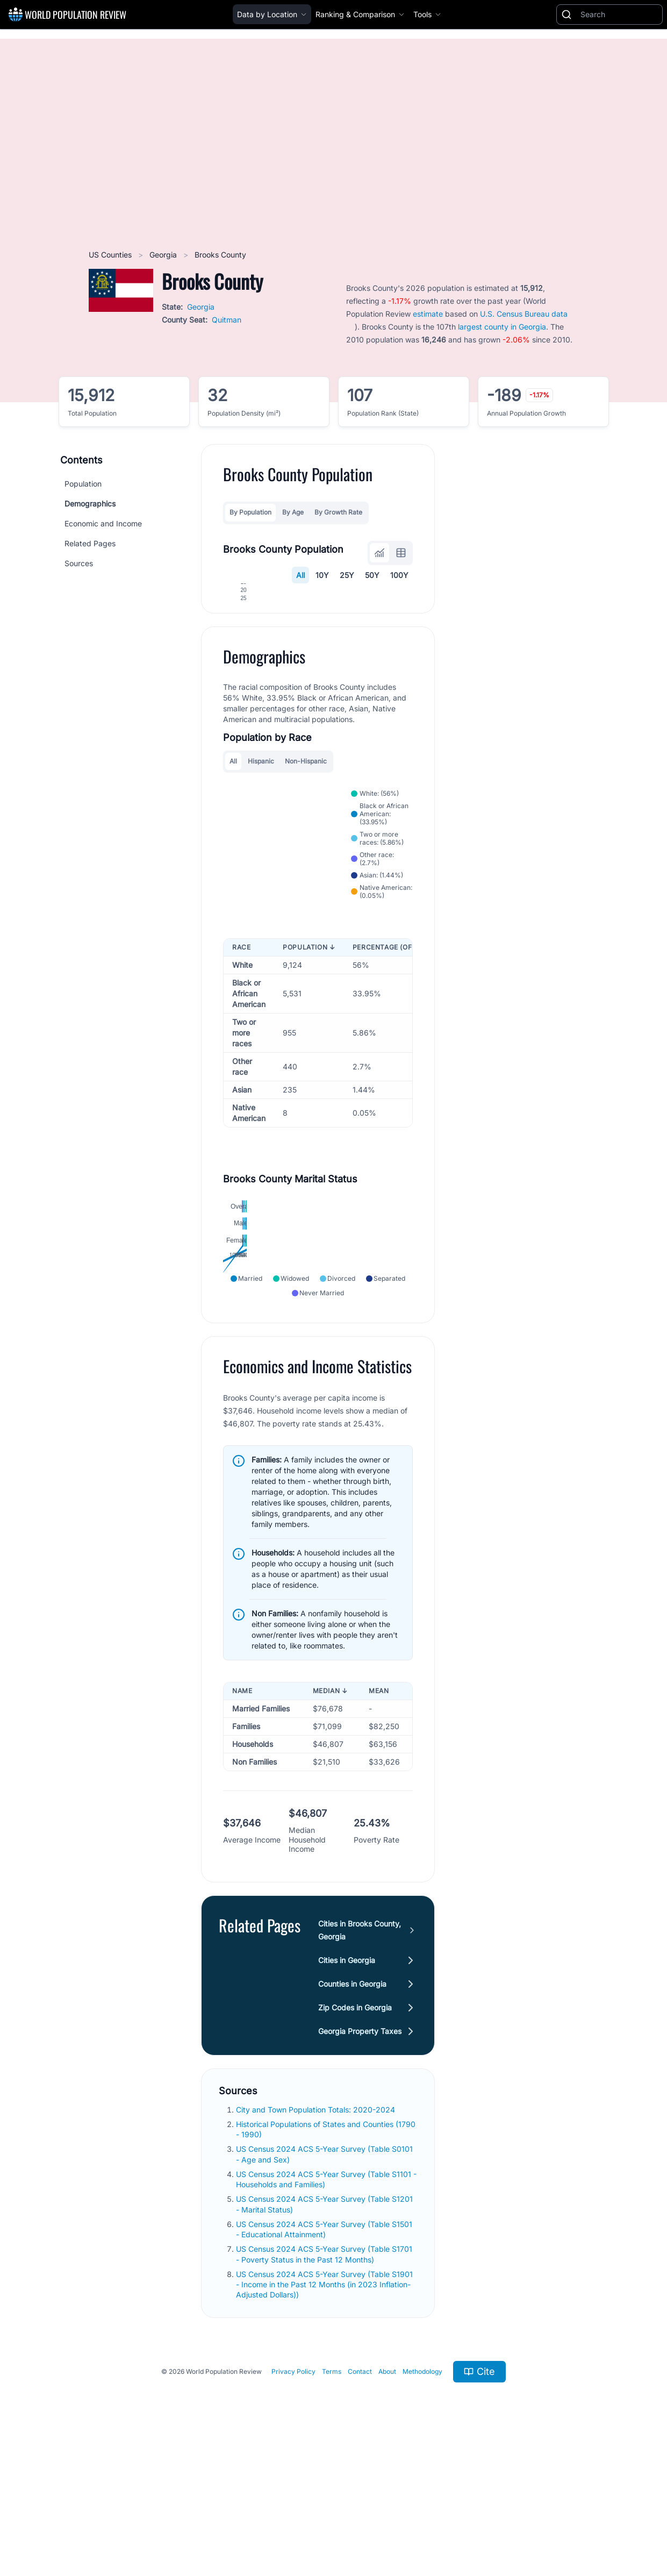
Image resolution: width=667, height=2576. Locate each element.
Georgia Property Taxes (359, 2155)
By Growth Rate (338, 512)
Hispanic (261, 877)
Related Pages (90, 543)
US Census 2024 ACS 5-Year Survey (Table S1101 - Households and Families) (326, 2303)
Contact (360, 2496)
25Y (347, 575)
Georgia (164, 254)
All (300, 575)
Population (83, 483)
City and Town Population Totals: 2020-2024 (316, 2233)
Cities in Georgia (346, 2084)
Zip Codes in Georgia (355, 2131)
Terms (331, 2496)
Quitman (226, 319)
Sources (78, 563)
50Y (372, 575)
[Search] (619, 14)
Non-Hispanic (306, 877)
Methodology (422, 2496)
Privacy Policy (293, 2496)
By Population (250, 512)
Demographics (90, 503)
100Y (399, 575)
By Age (293, 512)
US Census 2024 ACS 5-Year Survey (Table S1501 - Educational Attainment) (324, 2353)
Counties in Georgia (352, 2108)
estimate (428, 313)
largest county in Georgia (502, 326)
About (387, 2496)
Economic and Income (103, 523)
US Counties (111, 254)
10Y (322, 575)
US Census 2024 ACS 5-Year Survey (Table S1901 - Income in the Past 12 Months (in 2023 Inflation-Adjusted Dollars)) (324, 2409)
